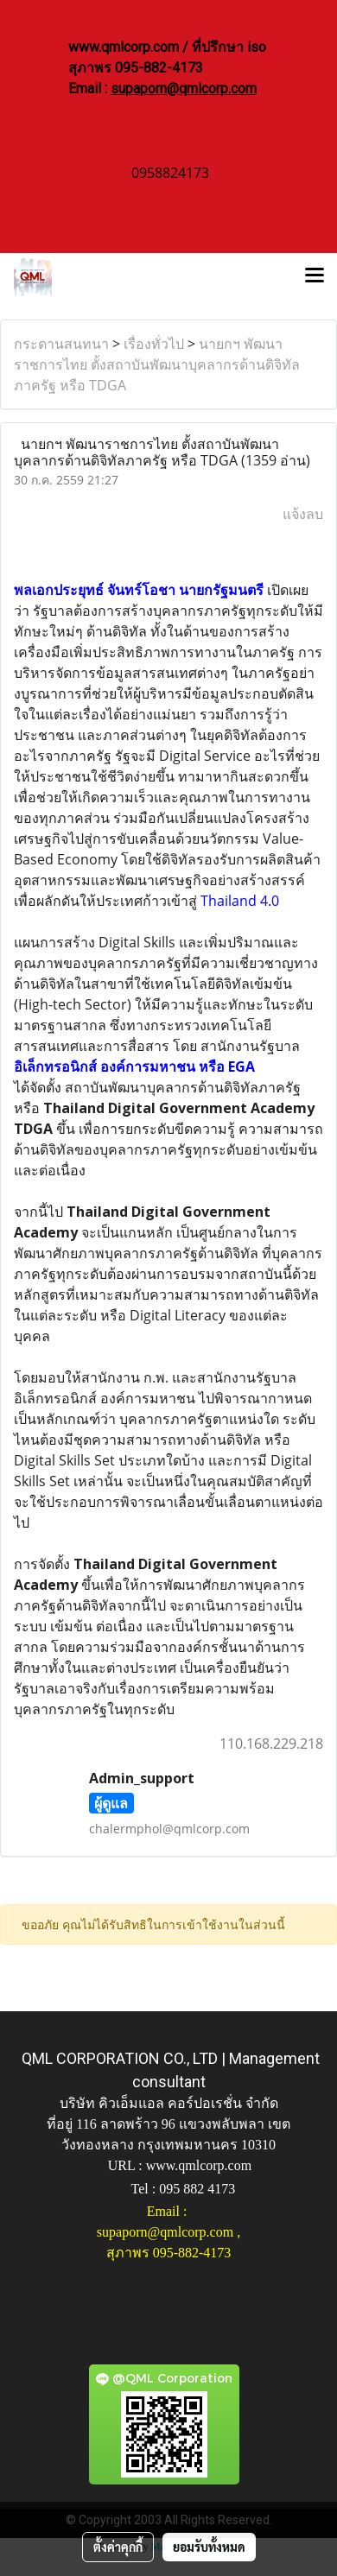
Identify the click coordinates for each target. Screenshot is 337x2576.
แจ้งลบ (303, 513)
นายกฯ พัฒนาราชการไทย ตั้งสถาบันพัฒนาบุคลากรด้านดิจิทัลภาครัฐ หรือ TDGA (157, 364)
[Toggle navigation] (315, 277)
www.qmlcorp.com (199, 2165)
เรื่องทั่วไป (154, 343)
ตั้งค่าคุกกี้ (118, 2546)
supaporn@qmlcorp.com (184, 88)
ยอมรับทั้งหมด (209, 2546)
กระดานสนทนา (61, 343)
